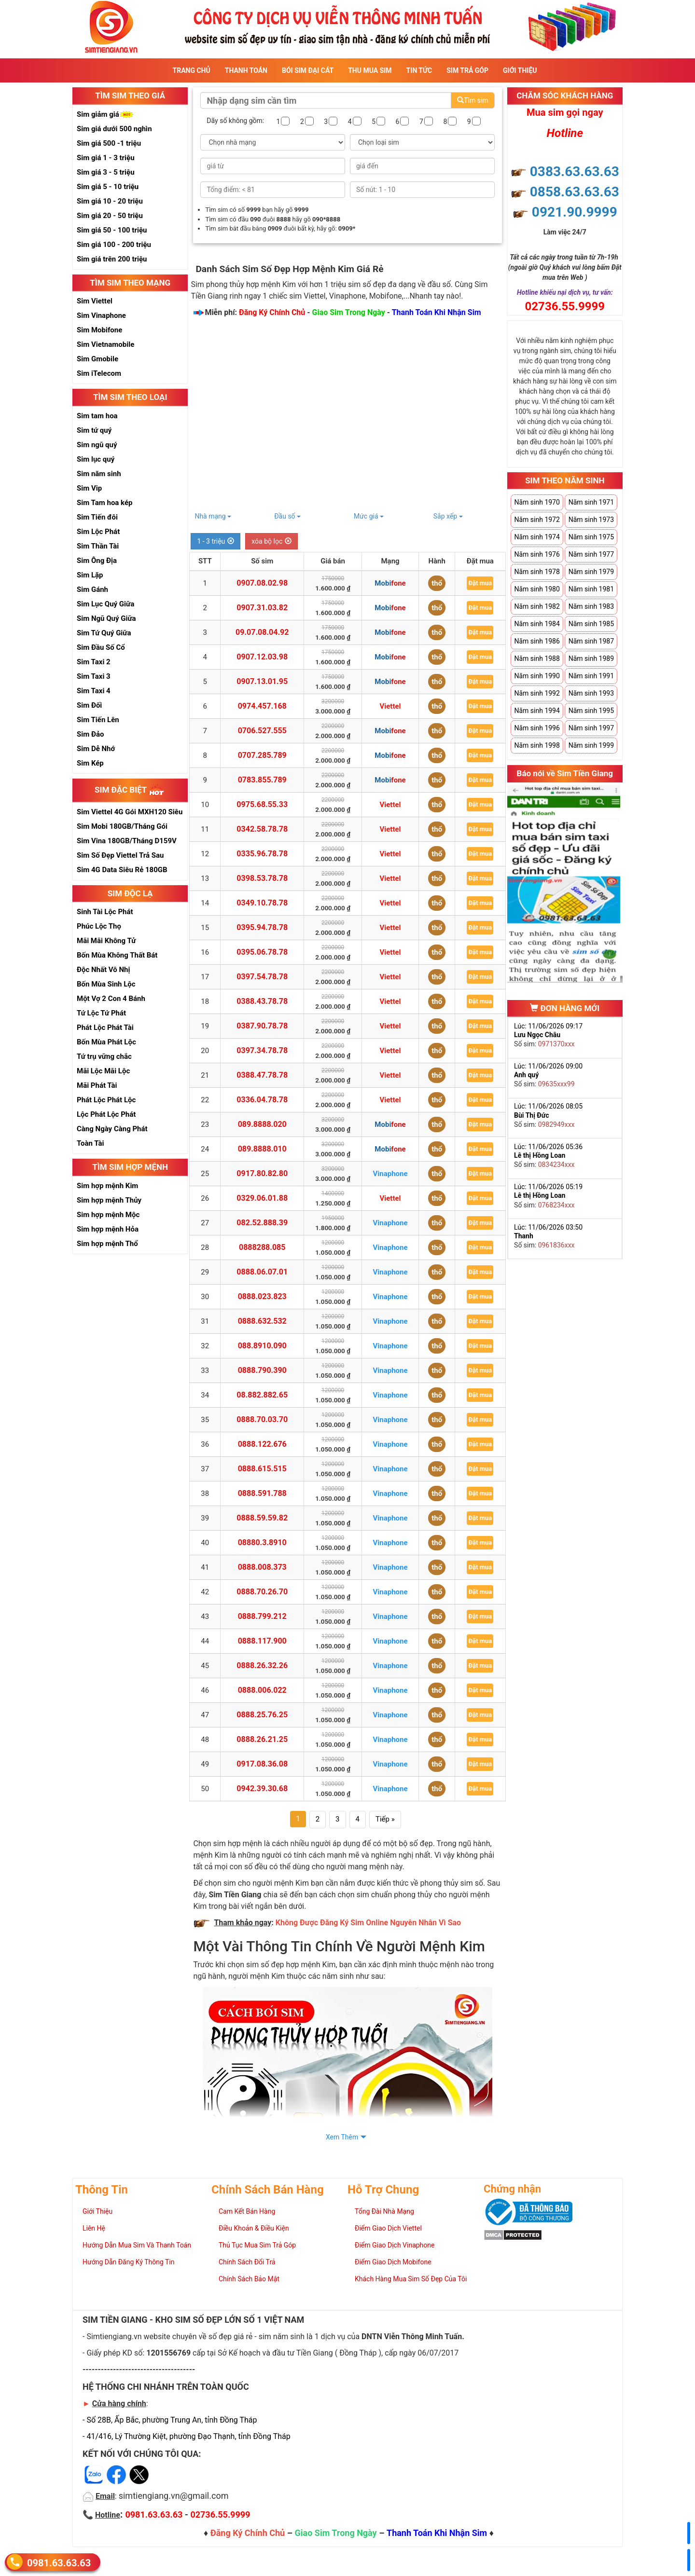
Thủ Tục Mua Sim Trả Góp (257, 2245)
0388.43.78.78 (262, 1001)
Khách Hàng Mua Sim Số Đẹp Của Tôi (411, 2279)
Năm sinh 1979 (591, 571)
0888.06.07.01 (262, 1271)
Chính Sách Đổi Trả (247, 2262)
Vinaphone (390, 1173)
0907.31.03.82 (262, 607)
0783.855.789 (262, 779)
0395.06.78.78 (262, 952)
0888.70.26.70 (262, 1591)
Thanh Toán (246, 70)
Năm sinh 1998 (536, 745)
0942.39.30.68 (262, 1788)
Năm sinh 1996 (536, 728)
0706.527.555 (262, 730)
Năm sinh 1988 (536, 658)
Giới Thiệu (520, 70)
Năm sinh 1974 (536, 537)
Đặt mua (480, 583)
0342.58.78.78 (262, 829)
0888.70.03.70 (262, 1419)
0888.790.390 (262, 1370)
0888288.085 (262, 1247)
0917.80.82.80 (262, 1173)
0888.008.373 (262, 1567)
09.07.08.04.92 (262, 632)
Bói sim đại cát (308, 70)
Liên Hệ (94, 2228)
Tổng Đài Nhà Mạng (384, 2211)
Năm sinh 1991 (591, 676)
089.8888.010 (262, 1148)
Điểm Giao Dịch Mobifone (393, 2262)
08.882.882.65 (262, 1394)
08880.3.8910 (262, 1542)
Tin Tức (419, 70)
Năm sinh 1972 (536, 519)
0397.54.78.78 (262, 976)
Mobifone (390, 583)
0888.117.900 (262, 1640)
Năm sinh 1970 (536, 502)
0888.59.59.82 (262, 1517)
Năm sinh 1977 (591, 554)
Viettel (390, 706)
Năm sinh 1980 (536, 589)
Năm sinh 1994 (536, 710)
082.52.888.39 (262, 1222)
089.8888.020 (262, 1124)
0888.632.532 (262, 1321)
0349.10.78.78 (262, 902)
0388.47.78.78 (262, 1075)
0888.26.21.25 (262, 1739)
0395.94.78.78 (262, 927)
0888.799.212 (262, 1616)
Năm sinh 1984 (536, 624)
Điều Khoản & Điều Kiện (254, 2228)
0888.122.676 (262, 1444)
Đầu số (287, 516)
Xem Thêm (342, 2137)
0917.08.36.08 (262, 1763)
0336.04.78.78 (262, 1099)
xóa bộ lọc (271, 541)
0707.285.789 (262, 755)
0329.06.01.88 (262, 1198)
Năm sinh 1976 (536, 554)
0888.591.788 (262, 1493)
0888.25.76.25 (262, 1714)
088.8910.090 (262, 1345)
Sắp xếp (448, 516)
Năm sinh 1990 (536, 676)
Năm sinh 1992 (536, 693)
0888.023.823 (262, 1296)
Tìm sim (472, 100)
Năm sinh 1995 (591, 710)
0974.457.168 (262, 706)
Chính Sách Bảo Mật (249, 2279)
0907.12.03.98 (262, 656)
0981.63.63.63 (59, 2562)
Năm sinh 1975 (591, 537)
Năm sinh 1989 (591, 658)
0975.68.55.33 (262, 804)
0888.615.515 (262, 1468)
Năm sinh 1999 (591, 745)
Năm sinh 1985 (591, 624)
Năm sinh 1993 (591, 693)
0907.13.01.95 (262, 681)
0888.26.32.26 (262, 1665)
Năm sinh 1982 (536, 606)
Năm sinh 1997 (591, 728)
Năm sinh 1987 (591, 641)
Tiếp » (385, 1819)
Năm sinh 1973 (591, 519)
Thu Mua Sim (369, 70)
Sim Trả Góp (467, 70)
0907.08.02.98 (262, 583)
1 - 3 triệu (215, 541)
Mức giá (369, 516)
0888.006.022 (262, 1690)
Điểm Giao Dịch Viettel (388, 2228)
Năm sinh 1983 (591, 606)
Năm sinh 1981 (591, 589)
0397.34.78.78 (262, 1050)
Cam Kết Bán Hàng (247, 2211)
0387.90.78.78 (262, 1025)
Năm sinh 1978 (536, 571)
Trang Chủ (191, 70)
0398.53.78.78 (262, 878)
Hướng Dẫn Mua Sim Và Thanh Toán (137, 2245)
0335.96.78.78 (262, 853)
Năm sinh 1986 (536, 641)
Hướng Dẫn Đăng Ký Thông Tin (128, 2262)
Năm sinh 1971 (591, 502)
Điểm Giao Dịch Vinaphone (394, 2245)
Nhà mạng (213, 516)
